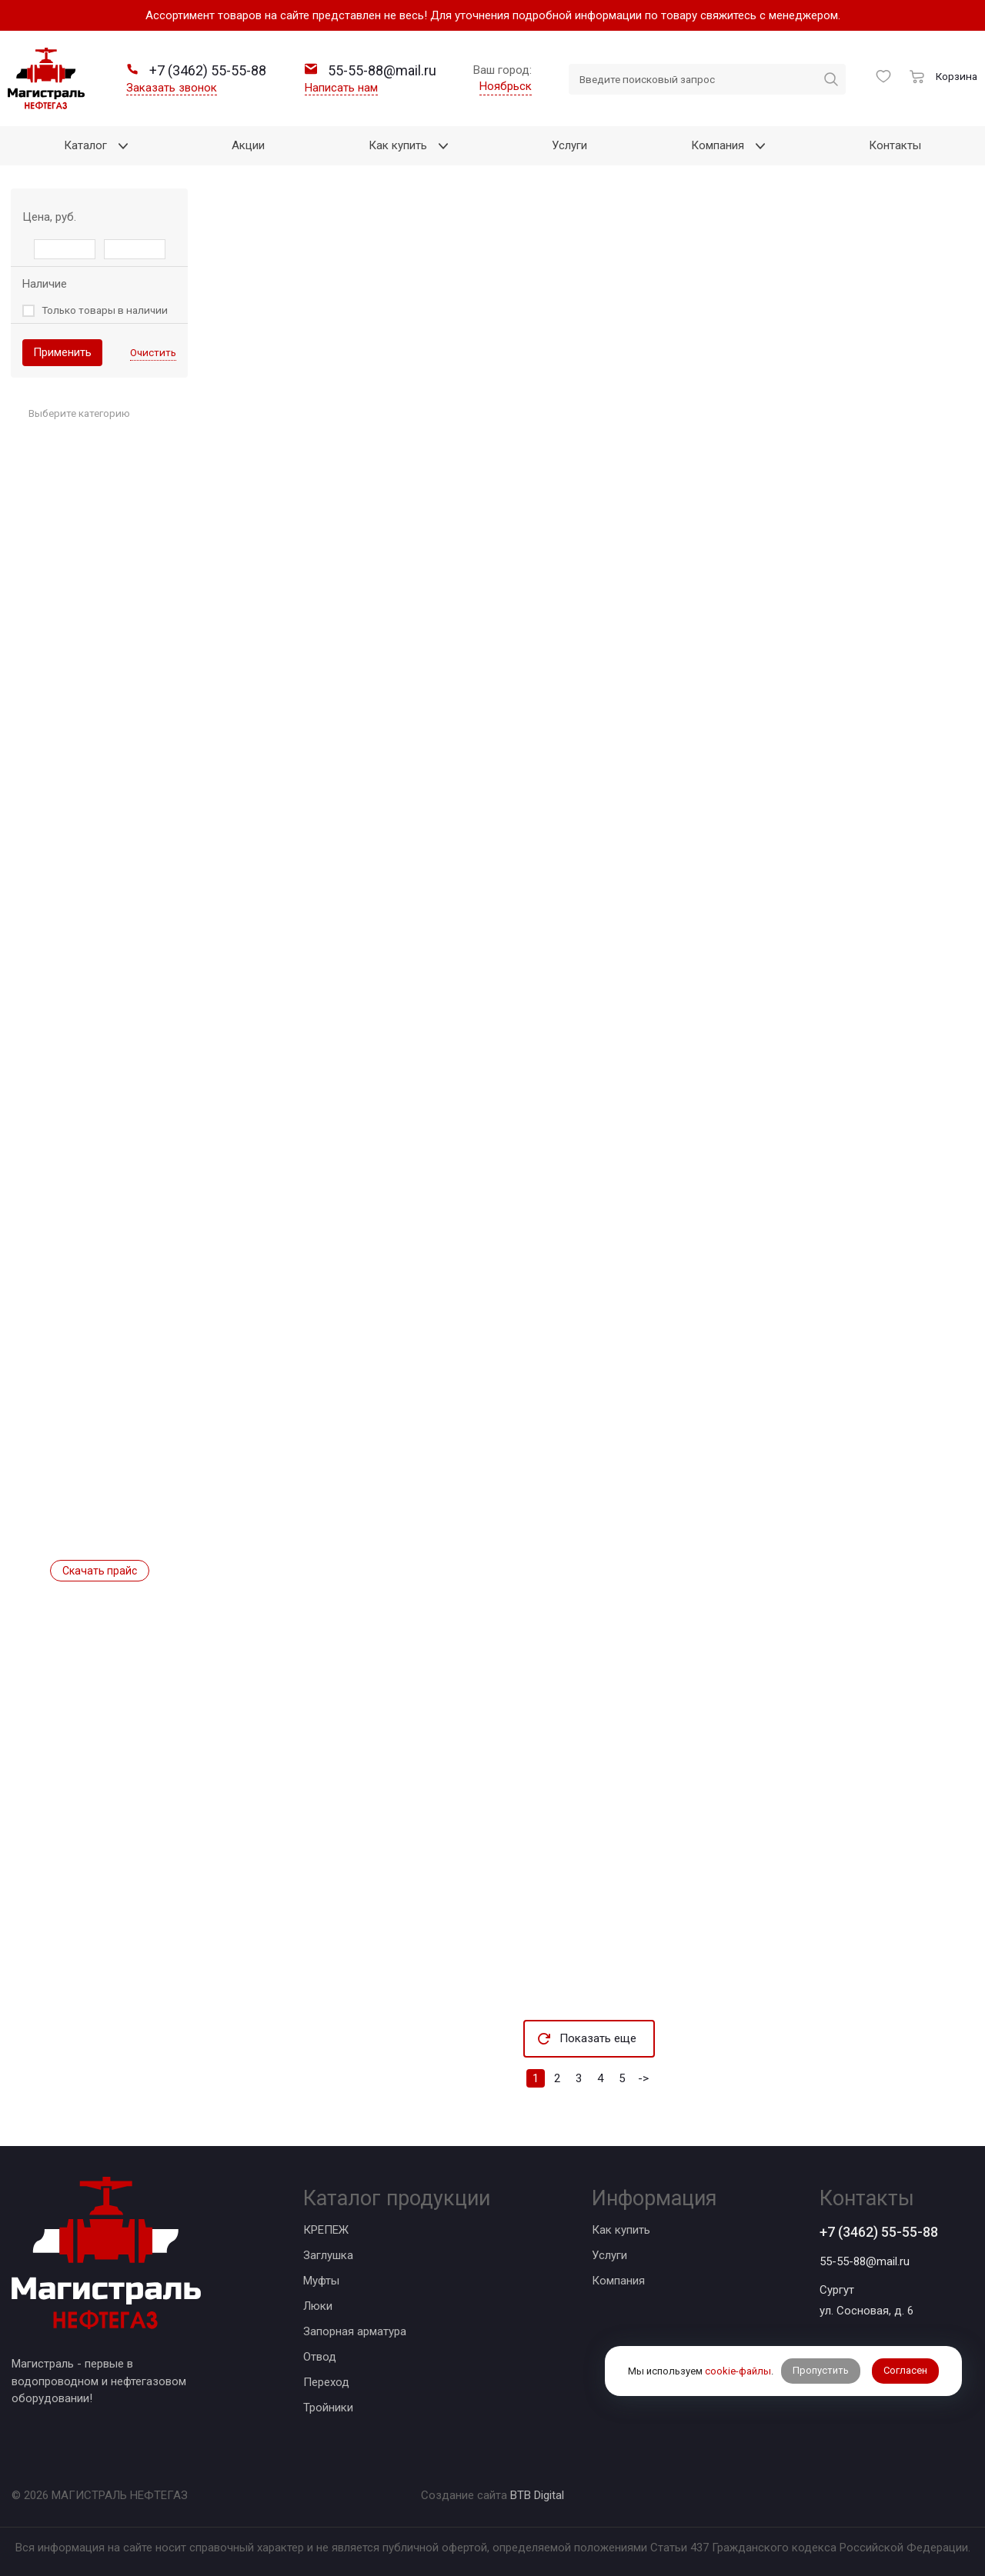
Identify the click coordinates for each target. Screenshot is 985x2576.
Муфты (321, 2281)
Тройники (328, 2407)
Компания (618, 2281)
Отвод (319, 2357)
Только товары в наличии (105, 310)
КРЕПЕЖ (326, 2230)
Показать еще (597, 2038)
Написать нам (341, 88)
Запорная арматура (354, 2331)
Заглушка (328, 2255)
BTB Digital (537, 2495)
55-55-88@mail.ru (865, 2261)
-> (643, 2078)
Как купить (621, 2230)
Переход (326, 2382)
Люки (317, 2306)
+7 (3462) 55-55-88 (879, 2232)
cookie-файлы (738, 2371)
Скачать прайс (99, 1571)
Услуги (609, 2255)
